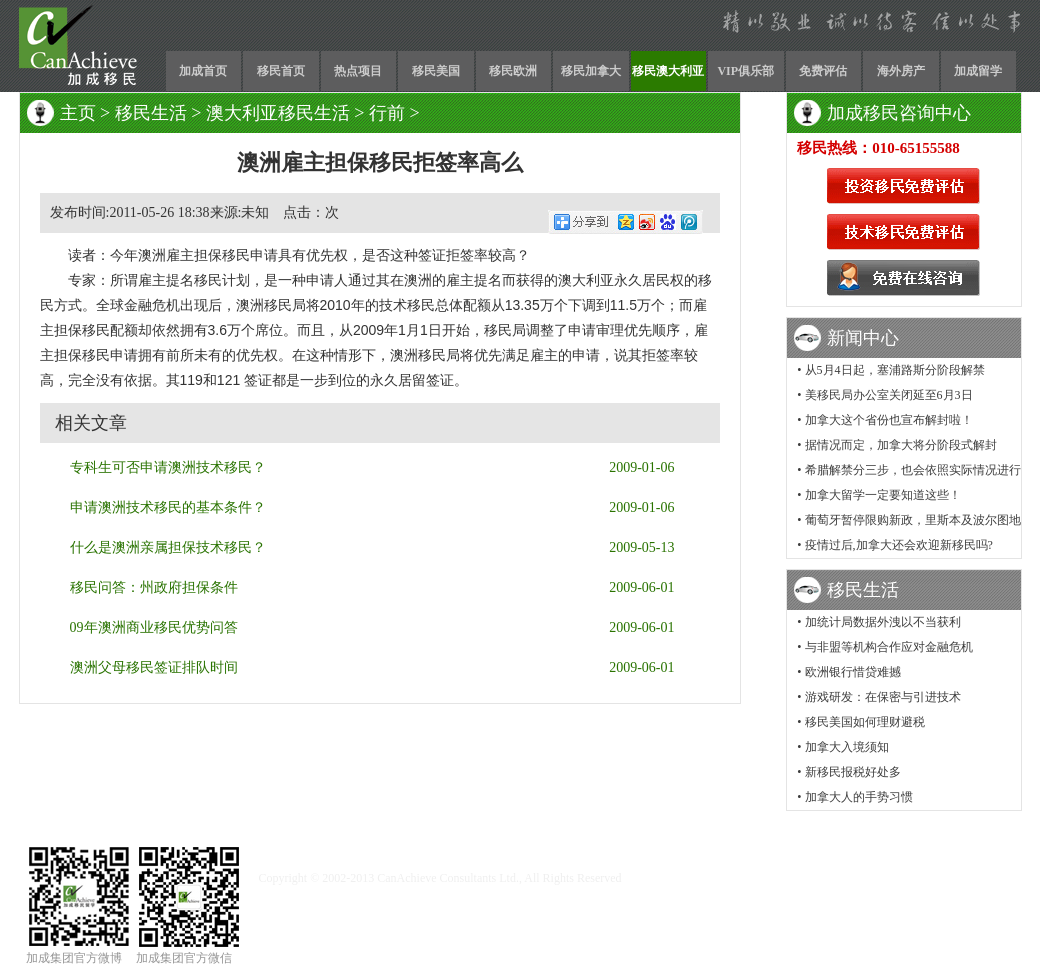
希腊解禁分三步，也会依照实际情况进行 (913, 470)
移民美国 (436, 71)
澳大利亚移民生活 (278, 113)
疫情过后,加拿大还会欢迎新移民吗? (899, 545)
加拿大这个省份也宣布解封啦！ (889, 420)
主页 (78, 113)
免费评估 (823, 71)
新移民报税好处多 (853, 772)
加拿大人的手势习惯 (859, 797)
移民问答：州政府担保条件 (154, 587)
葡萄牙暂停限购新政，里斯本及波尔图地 (913, 520)
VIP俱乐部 (745, 71)
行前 (387, 113)
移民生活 (151, 113)
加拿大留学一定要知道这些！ (883, 495)
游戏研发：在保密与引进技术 (883, 697)
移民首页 (281, 71)
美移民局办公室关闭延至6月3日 (889, 395)
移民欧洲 (513, 71)
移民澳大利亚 (668, 71)
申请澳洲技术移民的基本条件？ (168, 507)
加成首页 (203, 71)
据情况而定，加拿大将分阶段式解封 (901, 445)
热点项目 (358, 71)
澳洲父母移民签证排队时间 (154, 667)
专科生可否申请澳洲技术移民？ (168, 467)
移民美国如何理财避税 (865, 722)
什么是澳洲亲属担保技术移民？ (168, 547)
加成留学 (978, 71)
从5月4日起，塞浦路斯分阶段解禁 (895, 370)
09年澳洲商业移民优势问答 (154, 627)
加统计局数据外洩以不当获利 (883, 622)
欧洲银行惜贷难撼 (853, 672)
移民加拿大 (591, 71)
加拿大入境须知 (847, 747)
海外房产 (901, 71)
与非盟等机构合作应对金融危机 (889, 647)
